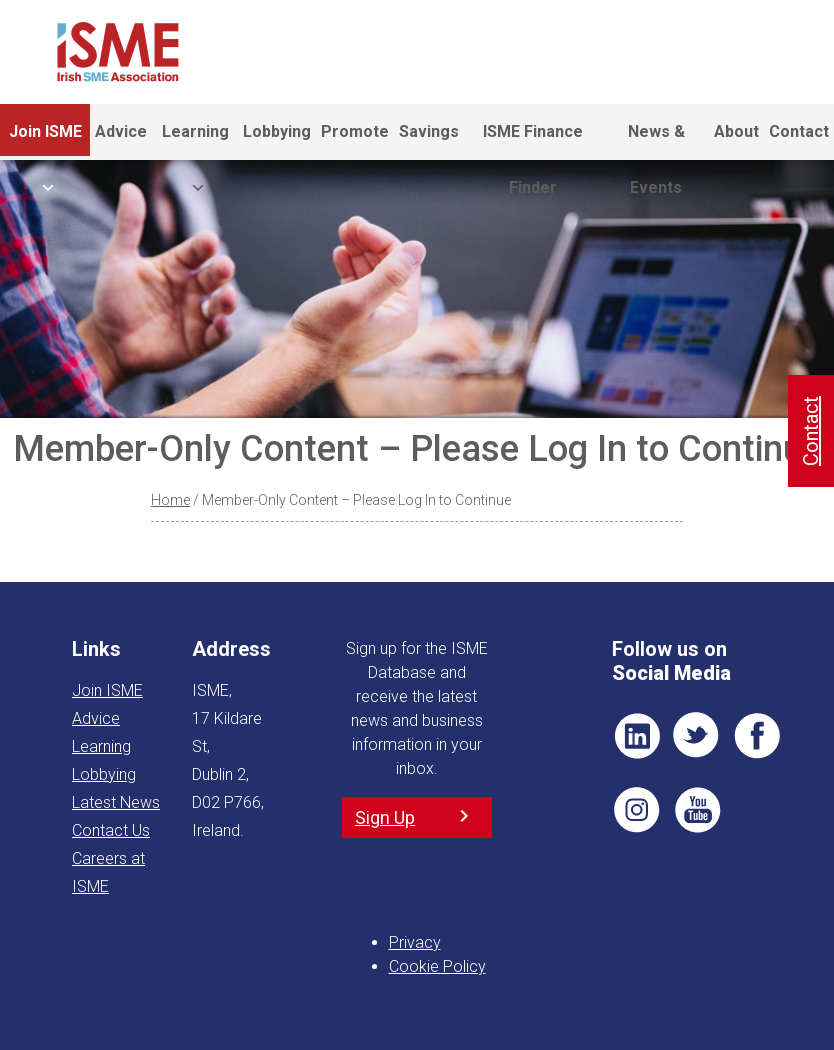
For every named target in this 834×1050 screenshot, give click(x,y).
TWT (697, 736)
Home (170, 500)
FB (757, 736)
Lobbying (277, 131)
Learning (195, 141)
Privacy (415, 942)
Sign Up (385, 817)
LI (637, 736)
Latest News (116, 802)
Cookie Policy (437, 966)
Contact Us (111, 830)
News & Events (656, 141)
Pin (637, 810)
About (736, 131)
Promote (355, 131)
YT (697, 810)
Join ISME (45, 141)
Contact (799, 131)
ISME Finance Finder (533, 141)
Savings (429, 131)
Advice (121, 131)
